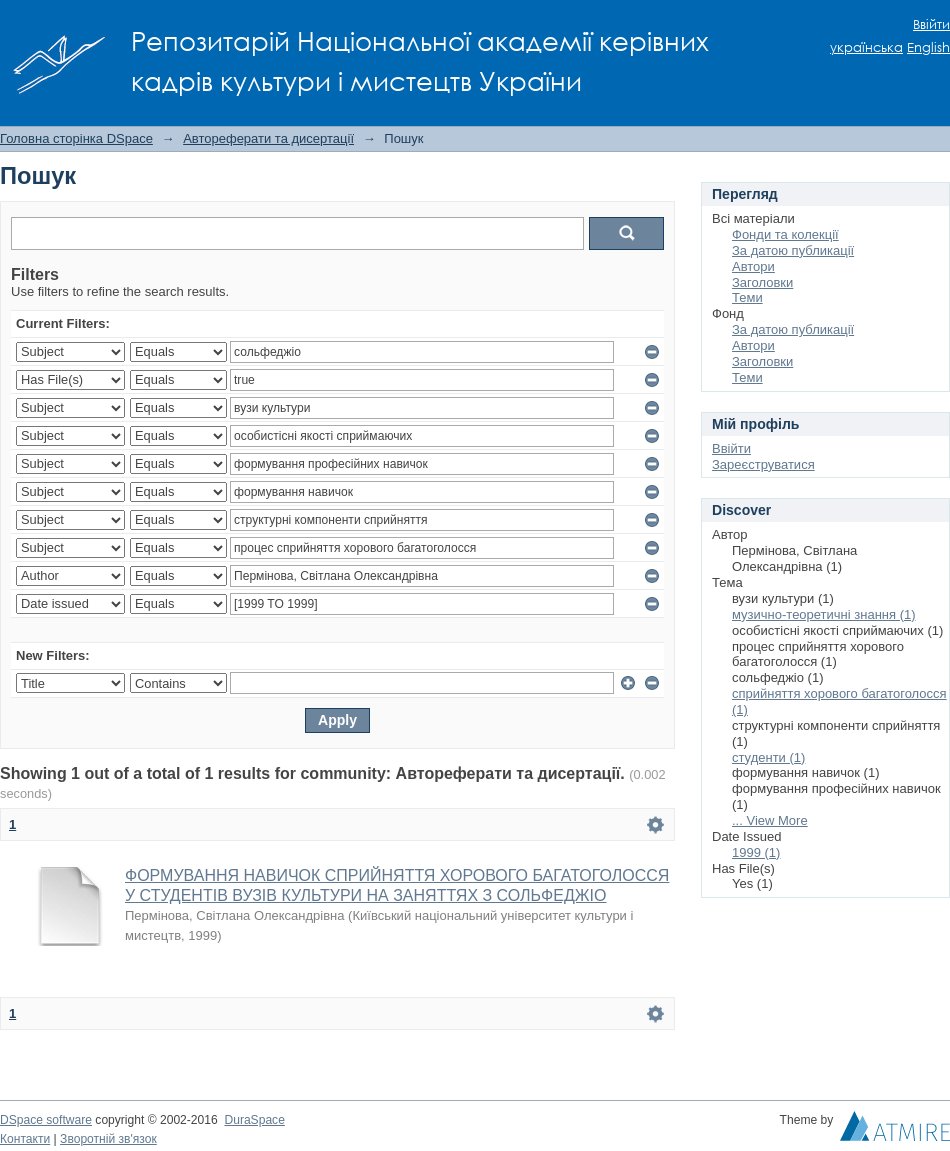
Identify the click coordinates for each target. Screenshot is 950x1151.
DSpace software (46, 1120)
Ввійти (931, 24)
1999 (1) (756, 852)
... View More (770, 820)
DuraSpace (254, 1120)
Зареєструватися (763, 464)
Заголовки (762, 282)
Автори (753, 266)
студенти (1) (768, 757)
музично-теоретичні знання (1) (824, 614)
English (928, 47)
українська (866, 47)
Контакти (25, 1139)
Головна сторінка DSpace (76, 138)
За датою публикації (793, 250)
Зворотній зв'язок (108, 1139)
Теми (747, 297)
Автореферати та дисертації (268, 138)
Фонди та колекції (785, 234)
